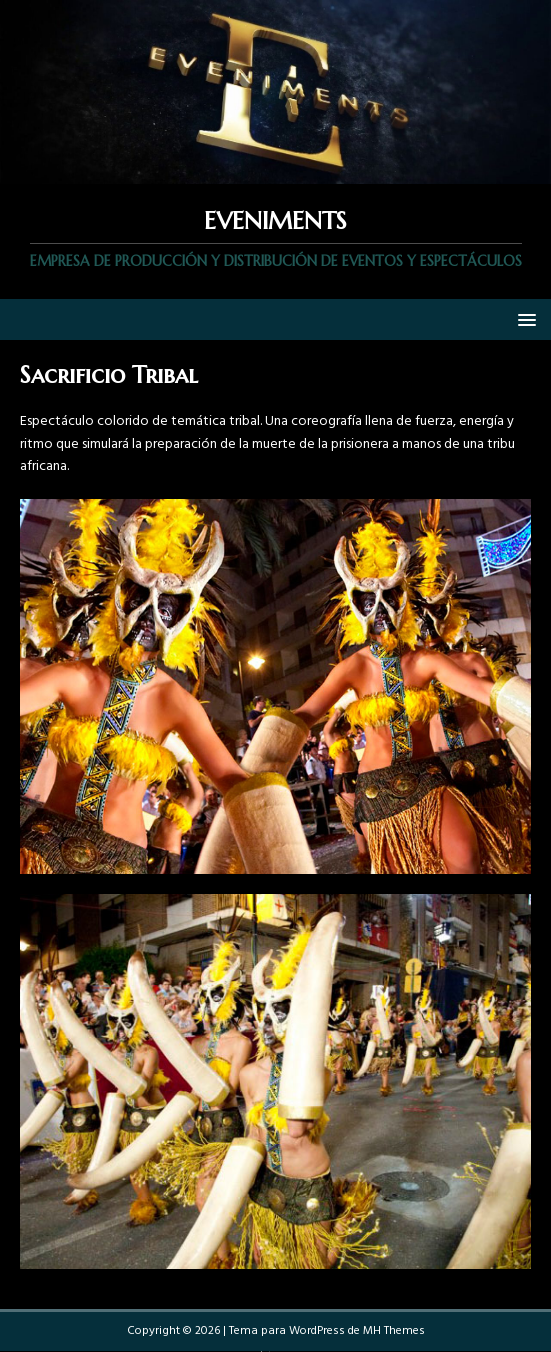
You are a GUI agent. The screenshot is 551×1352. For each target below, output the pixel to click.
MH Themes (394, 1331)
